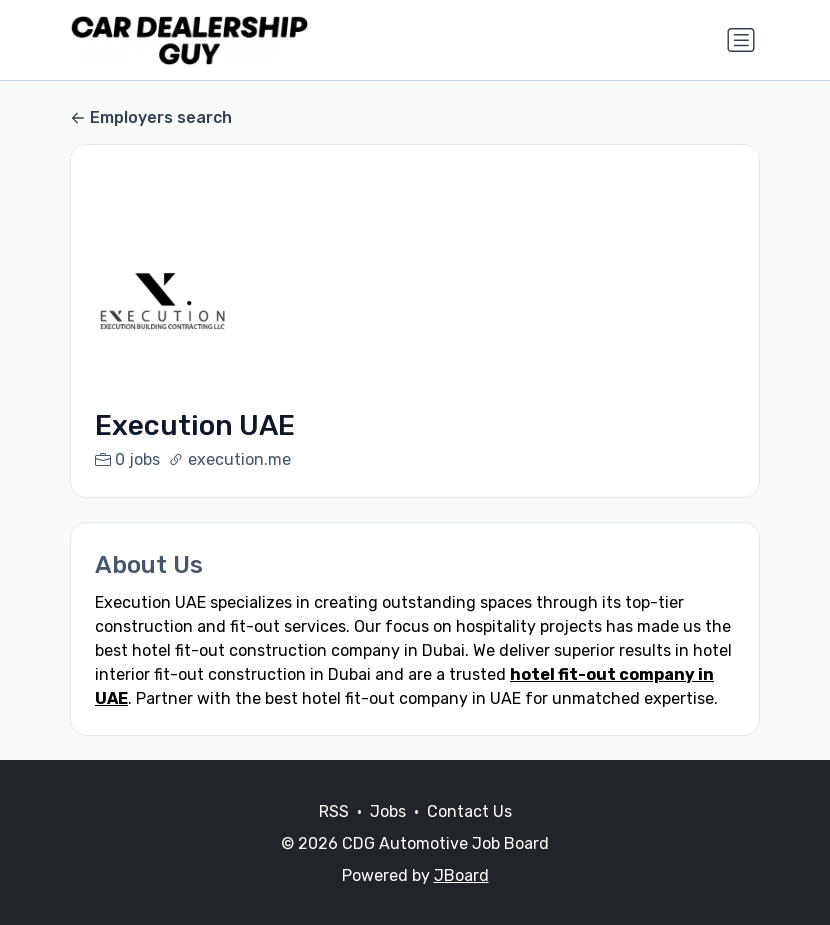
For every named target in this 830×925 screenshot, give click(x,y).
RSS (334, 835)
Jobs (388, 835)
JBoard (461, 899)
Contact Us (469, 835)
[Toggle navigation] (741, 40)
